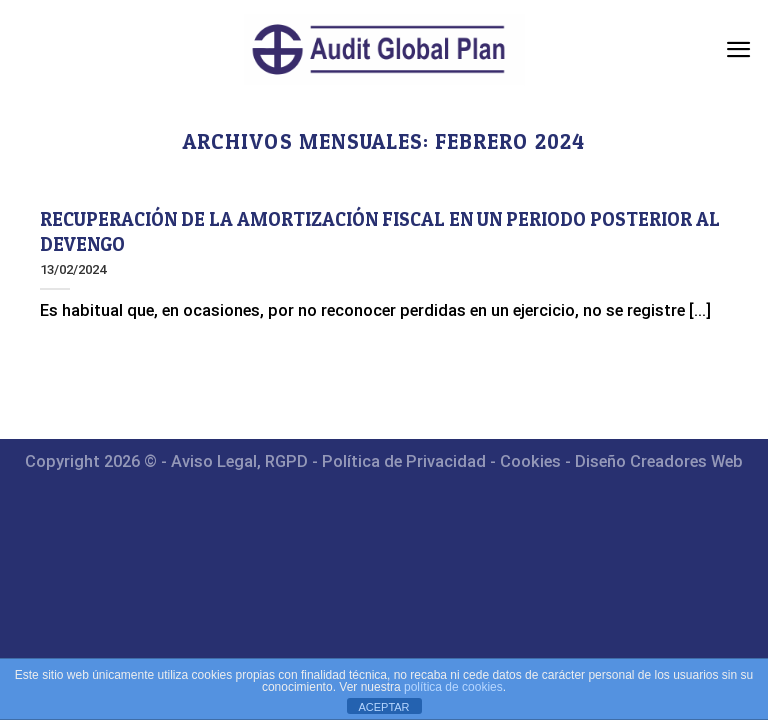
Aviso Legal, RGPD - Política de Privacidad (328, 461)
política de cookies (453, 687)
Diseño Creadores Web (659, 461)
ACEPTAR (383, 707)
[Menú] (739, 49)
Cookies (530, 461)
